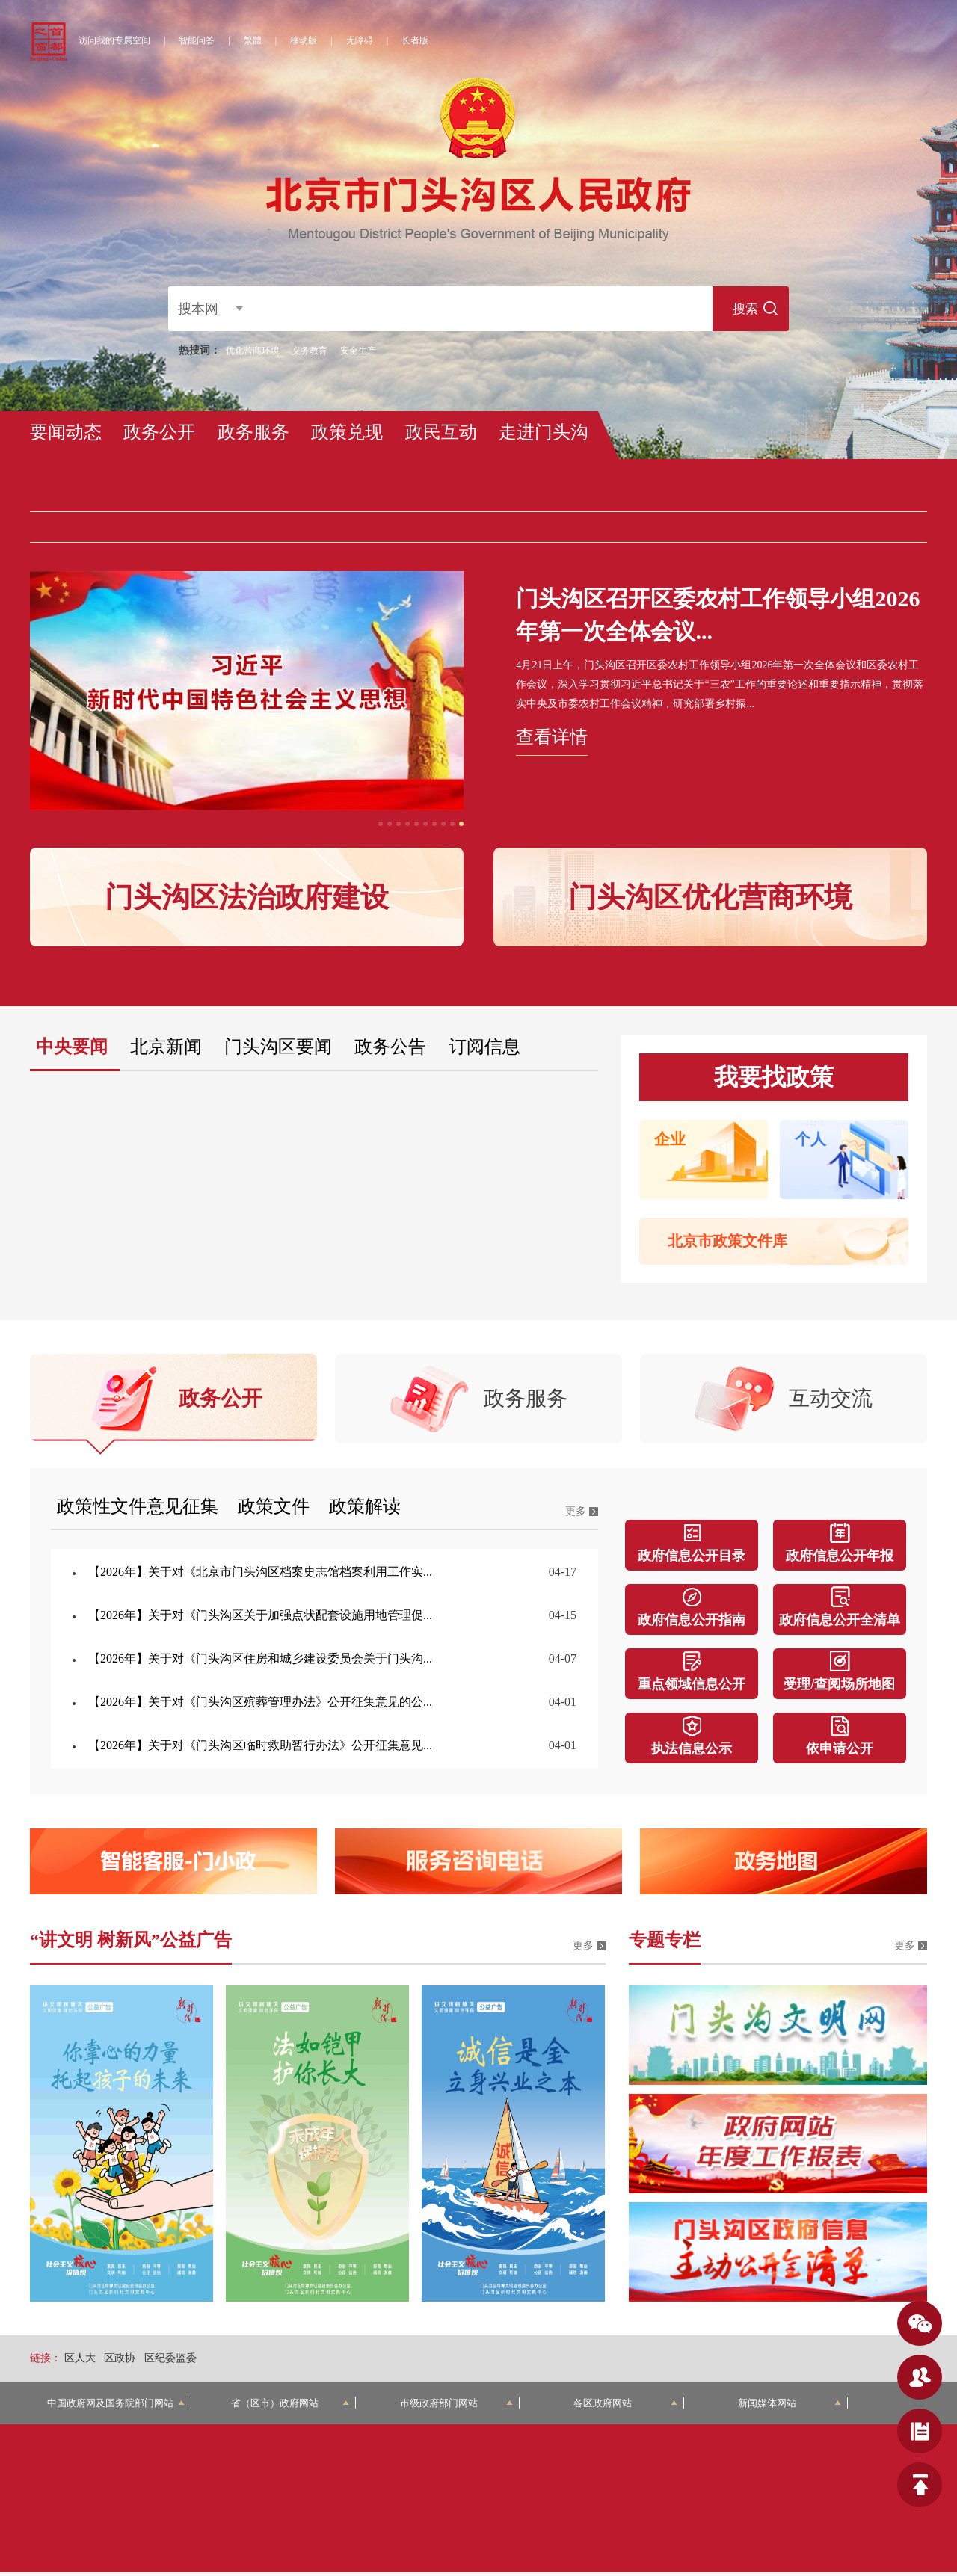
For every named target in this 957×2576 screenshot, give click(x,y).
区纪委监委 (170, 2361)
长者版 (414, 40)
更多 (575, 1514)
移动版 (303, 40)
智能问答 (197, 40)
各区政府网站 (625, 2406)
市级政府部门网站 (457, 2406)
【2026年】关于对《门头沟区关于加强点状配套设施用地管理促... (260, 1618)
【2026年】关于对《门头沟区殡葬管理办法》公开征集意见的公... (260, 1705)
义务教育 (309, 350)
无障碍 (359, 40)
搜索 (739, 308)
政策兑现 (347, 432)
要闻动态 (66, 432)
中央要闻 (72, 1046)
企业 (670, 1139)
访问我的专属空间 (114, 40)
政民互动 (441, 432)
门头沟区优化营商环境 (710, 897)
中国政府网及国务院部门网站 (116, 2406)
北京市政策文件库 (727, 1241)
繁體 (253, 40)
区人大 (80, 2361)
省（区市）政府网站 (290, 2406)
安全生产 (358, 350)
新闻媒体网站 (790, 2406)
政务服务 (253, 432)
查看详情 (552, 737)
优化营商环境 (253, 350)
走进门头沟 (543, 432)
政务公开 (159, 432)
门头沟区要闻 (278, 1046)
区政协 (119, 2361)
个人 (810, 1139)
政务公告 (390, 1046)
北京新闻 (166, 1046)
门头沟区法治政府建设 (247, 897)
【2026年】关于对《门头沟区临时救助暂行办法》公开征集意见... (260, 1749)
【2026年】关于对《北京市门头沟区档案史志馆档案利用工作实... (260, 1575)
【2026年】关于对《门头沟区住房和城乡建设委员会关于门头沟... (260, 1662)
